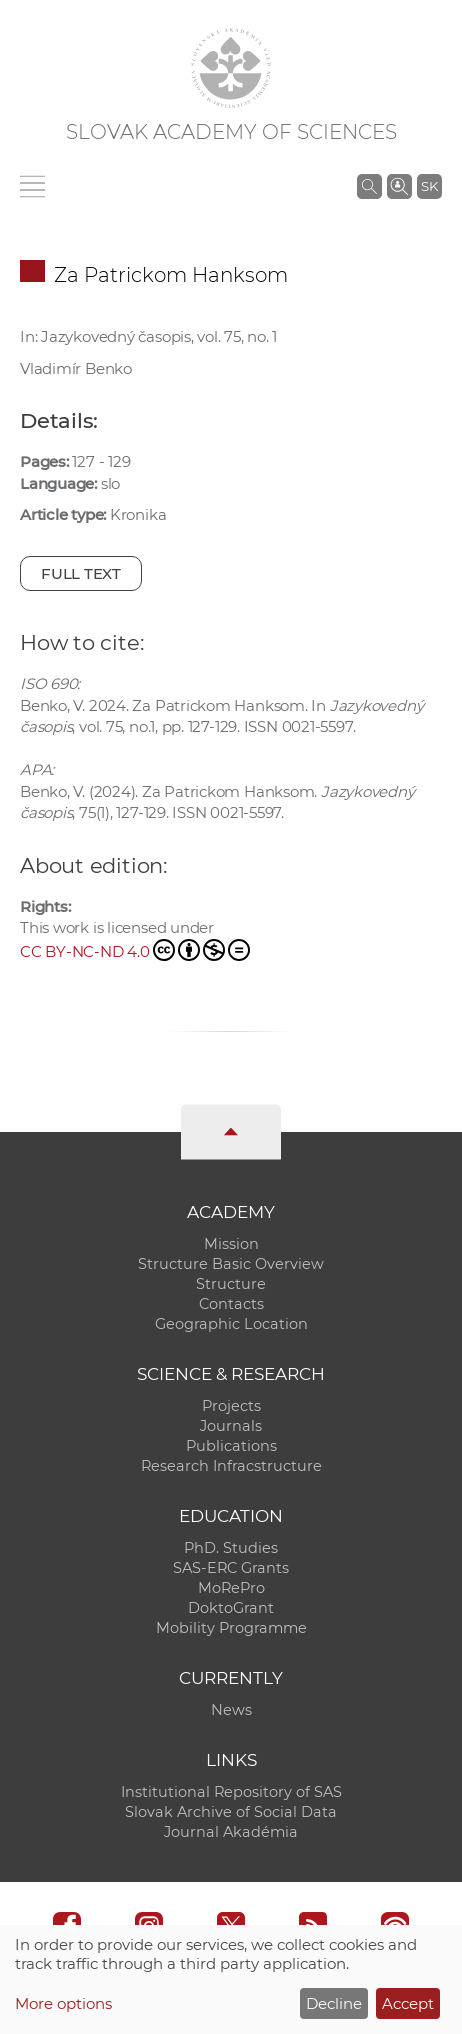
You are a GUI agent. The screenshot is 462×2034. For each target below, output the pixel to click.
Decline (334, 2003)
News (231, 1710)
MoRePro (231, 1588)
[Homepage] (231, 68)
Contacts (231, 1304)
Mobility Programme (231, 1628)
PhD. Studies (231, 1548)
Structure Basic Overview (231, 1264)
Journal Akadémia (231, 1832)
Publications (231, 1446)
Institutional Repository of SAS (231, 1792)
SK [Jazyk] (429, 186)
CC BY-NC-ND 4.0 (135, 950)
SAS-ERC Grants (231, 1568)
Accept (408, 2003)
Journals (231, 1426)
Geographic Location (231, 1324)
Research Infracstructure (231, 1466)
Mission (231, 1244)
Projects (231, 1406)
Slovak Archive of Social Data (231, 1812)
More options (63, 2003)
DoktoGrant (231, 1608)
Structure (231, 1284)
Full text (81, 573)
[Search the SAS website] (369, 186)
